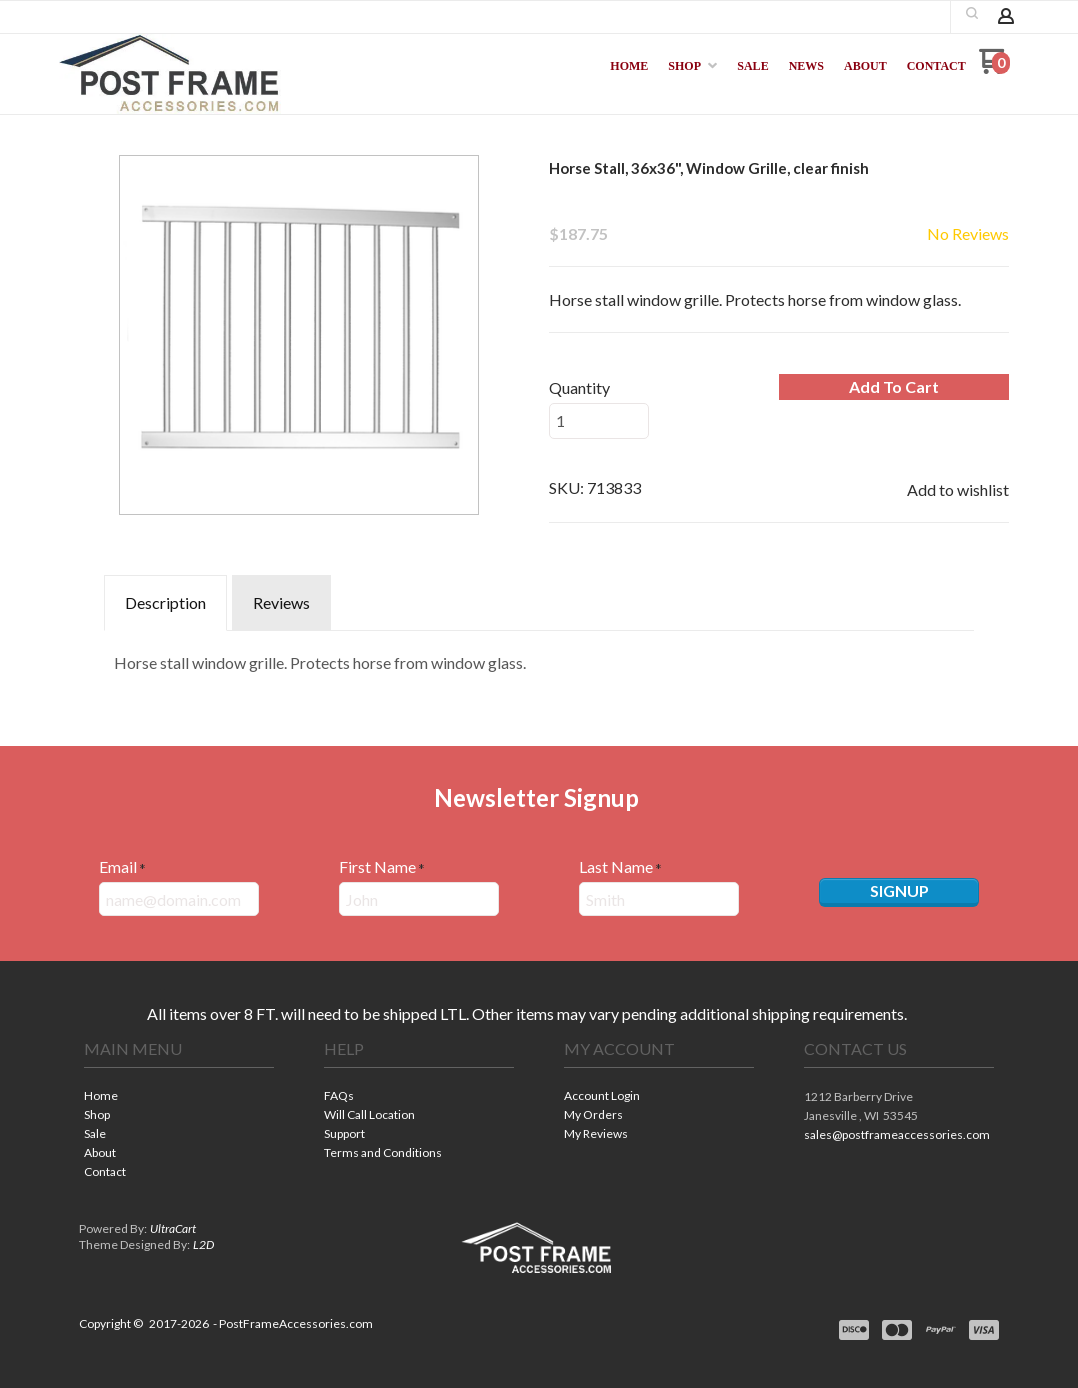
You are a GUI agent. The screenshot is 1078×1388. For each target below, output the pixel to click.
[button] (972, 13)
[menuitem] (629, 66)
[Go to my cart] (994, 68)
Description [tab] (165, 602)
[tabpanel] (539, 658)
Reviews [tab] (281, 602)
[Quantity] (599, 421)
